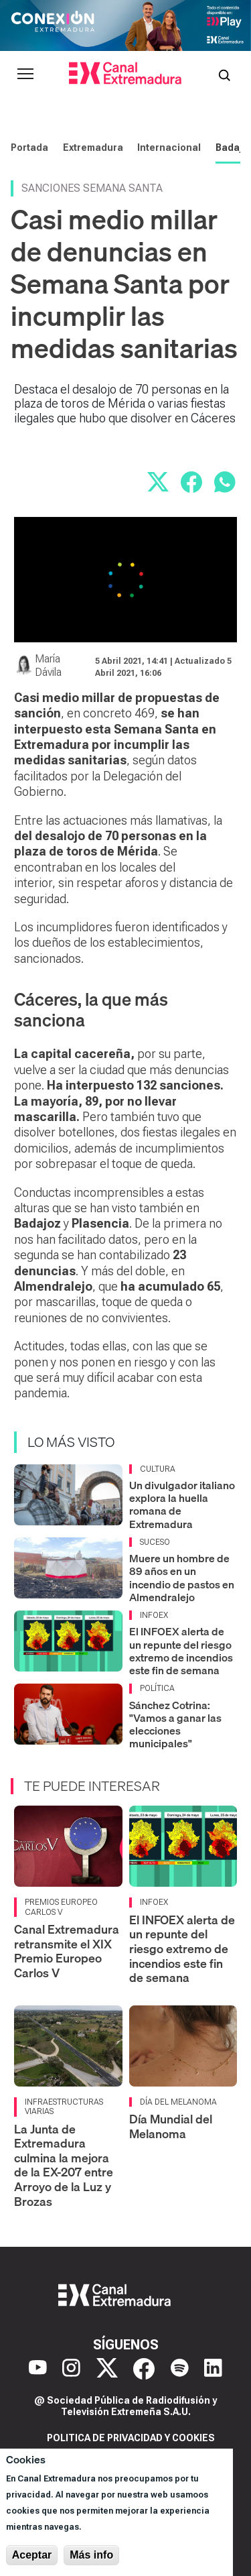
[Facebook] (144, 2369)
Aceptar (32, 2555)
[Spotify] (180, 2369)
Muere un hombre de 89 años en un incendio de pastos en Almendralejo (181, 1577)
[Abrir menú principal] (25, 74)
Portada (29, 147)
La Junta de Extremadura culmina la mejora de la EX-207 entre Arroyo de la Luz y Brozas (63, 2165)
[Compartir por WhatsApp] (225, 482)
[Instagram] (71, 2369)
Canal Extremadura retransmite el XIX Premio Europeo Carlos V (66, 1951)
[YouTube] (38, 2369)
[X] (107, 2369)
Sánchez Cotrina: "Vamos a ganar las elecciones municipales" (175, 1724)
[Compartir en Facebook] (191, 482)
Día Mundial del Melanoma (170, 2126)
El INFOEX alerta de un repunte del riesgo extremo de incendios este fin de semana (181, 1651)
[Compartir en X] (158, 482)
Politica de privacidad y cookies (131, 2438)
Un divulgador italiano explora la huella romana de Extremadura (182, 1504)
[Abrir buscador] (224, 74)
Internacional (169, 147)
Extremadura (93, 147)
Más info (91, 2555)
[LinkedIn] (213, 2369)
